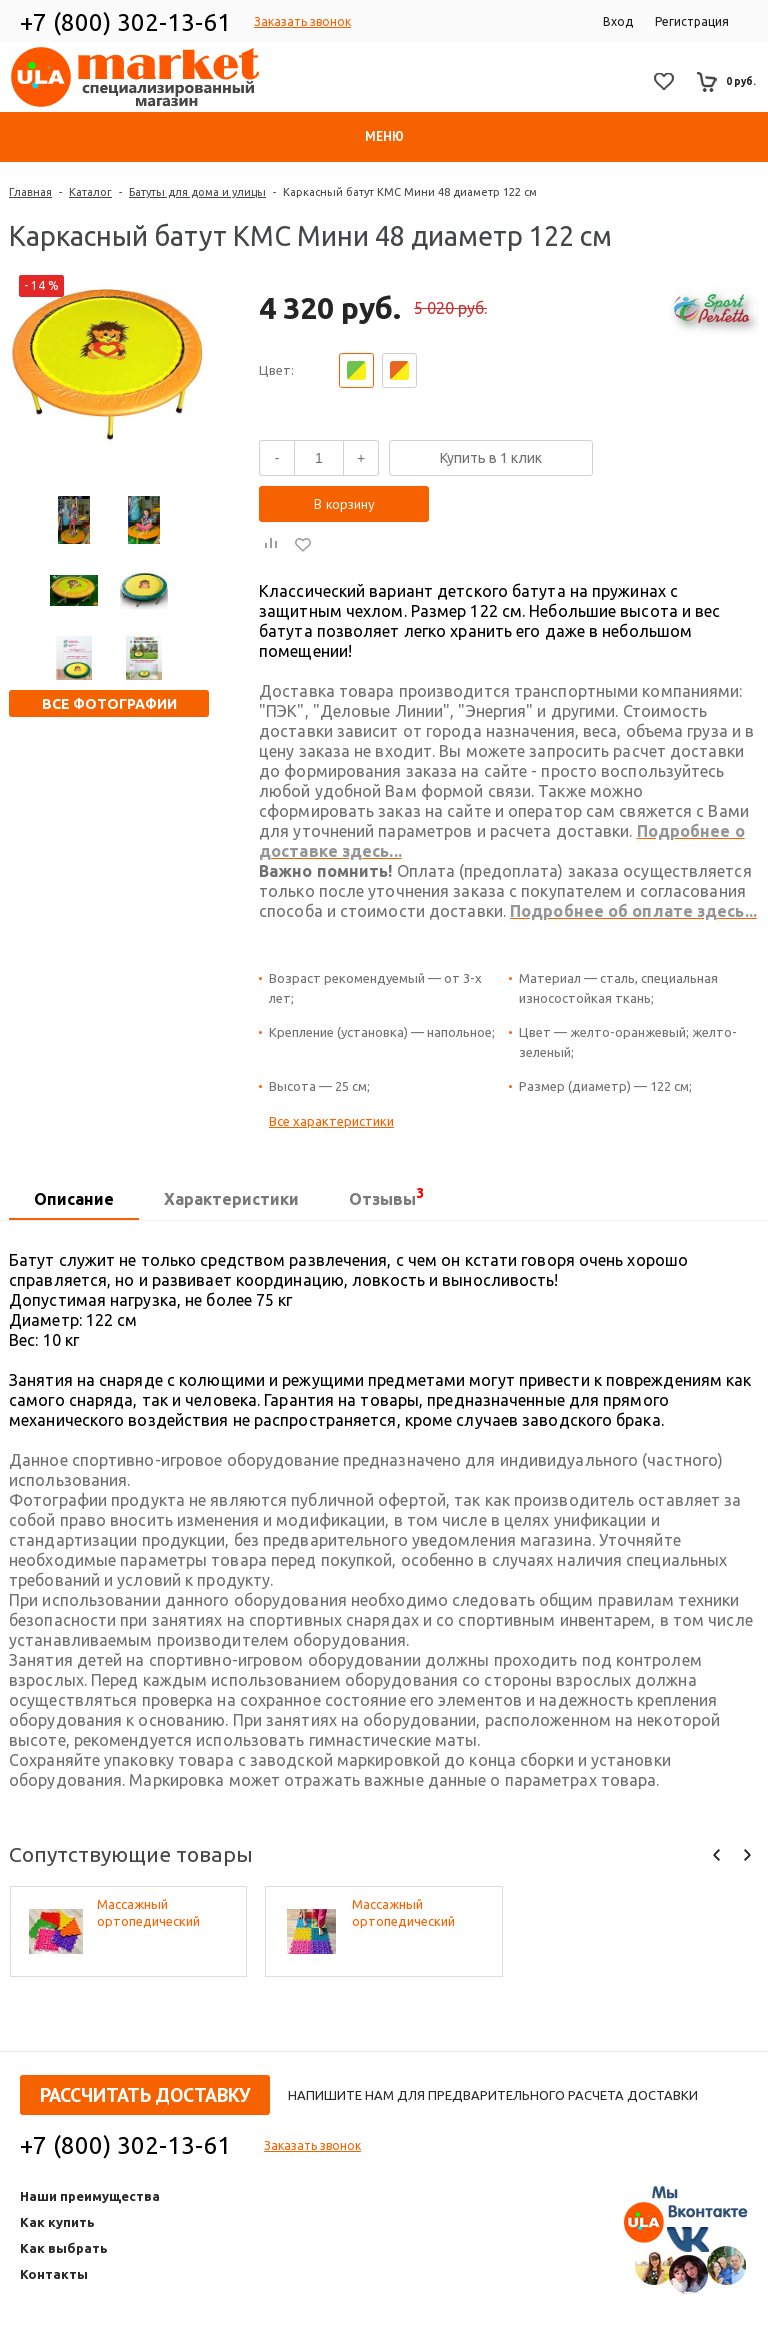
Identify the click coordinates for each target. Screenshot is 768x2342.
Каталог (90, 192)
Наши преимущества (90, 2196)
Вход (618, 21)
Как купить (57, 2222)
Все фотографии (109, 704)
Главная (30, 192)
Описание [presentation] (74, 1199)
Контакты (54, 2274)
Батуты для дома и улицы (197, 192)
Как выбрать (64, 2248)
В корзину (344, 504)
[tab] (74, 1200)
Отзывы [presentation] (386, 1196)
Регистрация (692, 21)
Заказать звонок (302, 21)
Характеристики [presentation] (231, 1199)
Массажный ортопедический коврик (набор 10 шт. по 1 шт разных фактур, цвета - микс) (164, 1913)
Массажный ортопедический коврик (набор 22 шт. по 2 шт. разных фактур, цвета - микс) (419, 1913)
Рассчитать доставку (145, 2095)
